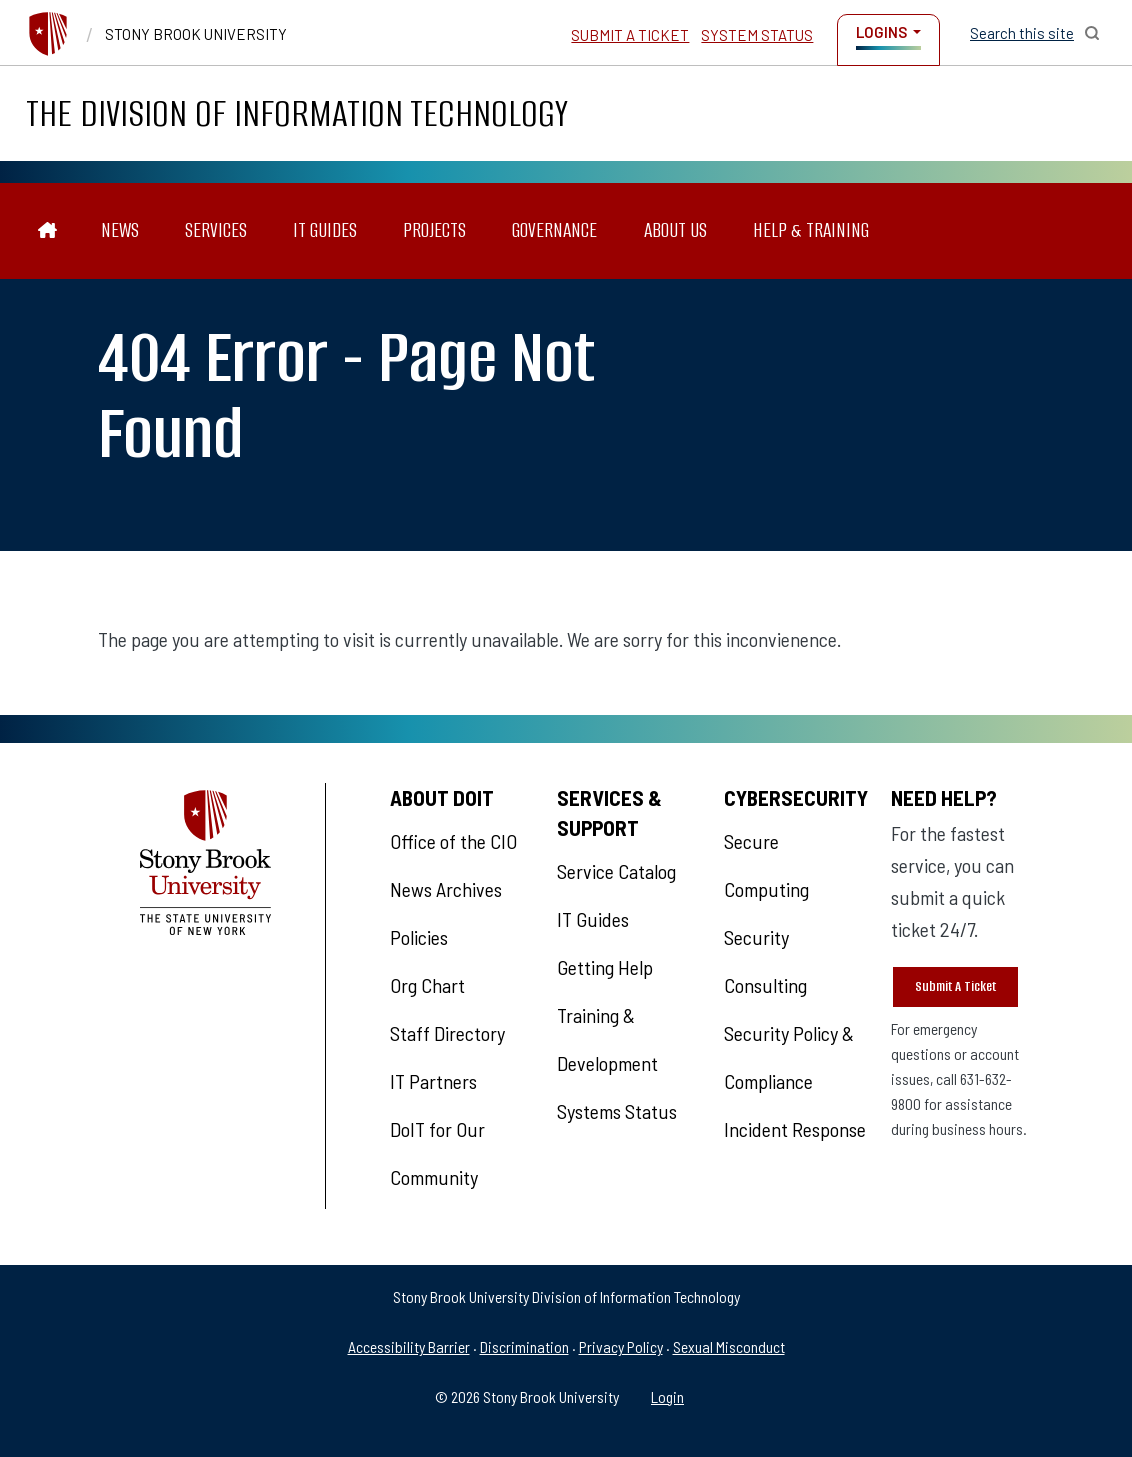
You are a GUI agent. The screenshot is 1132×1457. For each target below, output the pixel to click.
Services (216, 230)
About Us (675, 230)
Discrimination (524, 1346)
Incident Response (795, 1129)
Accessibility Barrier (409, 1346)
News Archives (446, 889)
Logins (881, 32)
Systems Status (617, 1111)
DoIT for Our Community (437, 1153)
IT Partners (433, 1081)
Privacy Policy (621, 1346)
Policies (419, 937)
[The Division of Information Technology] (47, 231)
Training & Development (607, 1039)
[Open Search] (1035, 33)
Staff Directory (447, 1033)
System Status (757, 35)
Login (667, 1396)
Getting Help (605, 967)
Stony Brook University (196, 34)
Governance (554, 230)
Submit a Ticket (630, 35)
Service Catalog (616, 871)
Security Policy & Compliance (789, 1057)
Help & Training (811, 230)
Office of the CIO (453, 841)
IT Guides (325, 230)
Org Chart (427, 985)
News (120, 230)
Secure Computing (766, 865)
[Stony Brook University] (48, 34)
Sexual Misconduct (729, 1346)
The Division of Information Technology (297, 113)
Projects (434, 230)
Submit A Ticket (955, 986)
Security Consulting (765, 961)
